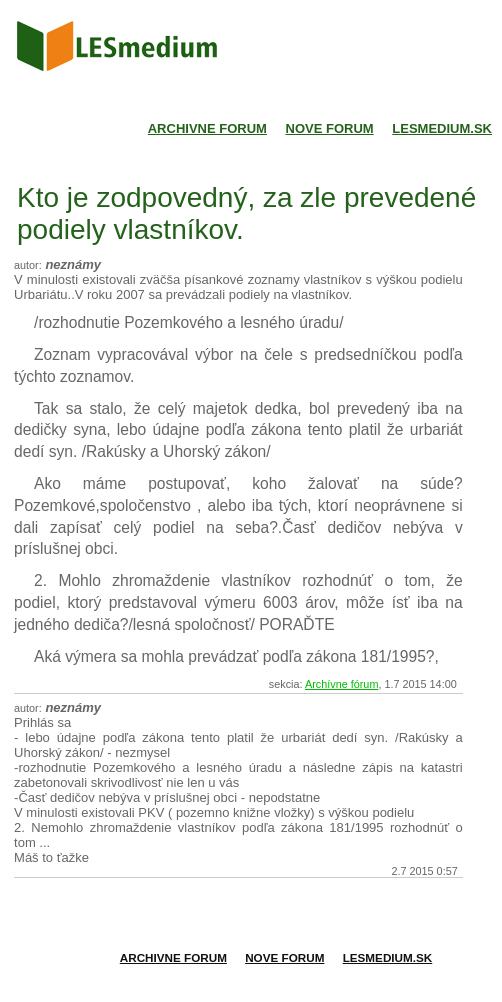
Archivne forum (207, 128)
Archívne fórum (341, 684)
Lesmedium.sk (442, 128)
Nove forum (330, 128)
